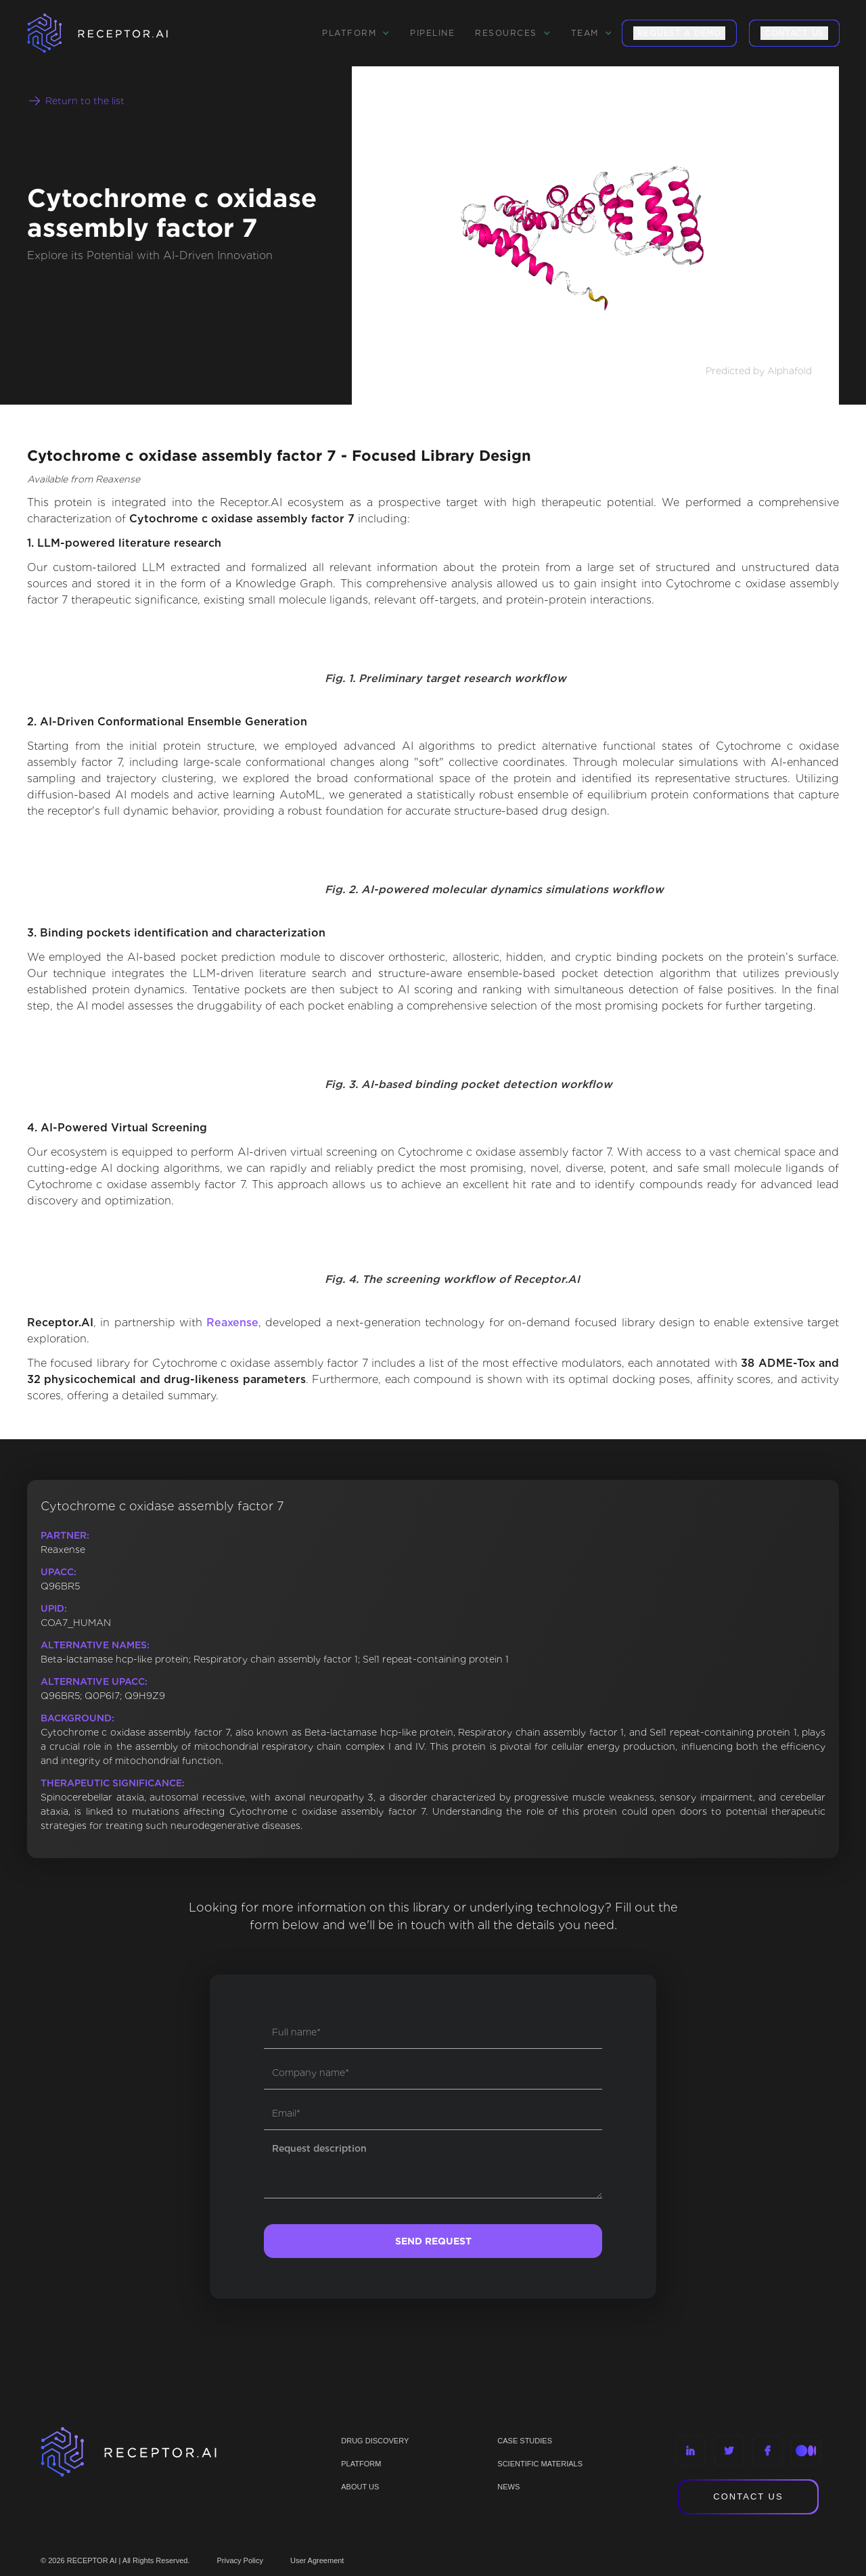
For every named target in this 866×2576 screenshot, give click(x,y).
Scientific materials (540, 2464)
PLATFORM (361, 2464)
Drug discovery (375, 2441)
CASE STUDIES (524, 2441)
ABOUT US (360, 2487)
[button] (355, 33)
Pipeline (432, 33)
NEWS (508, 2487)
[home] (115, 33)
